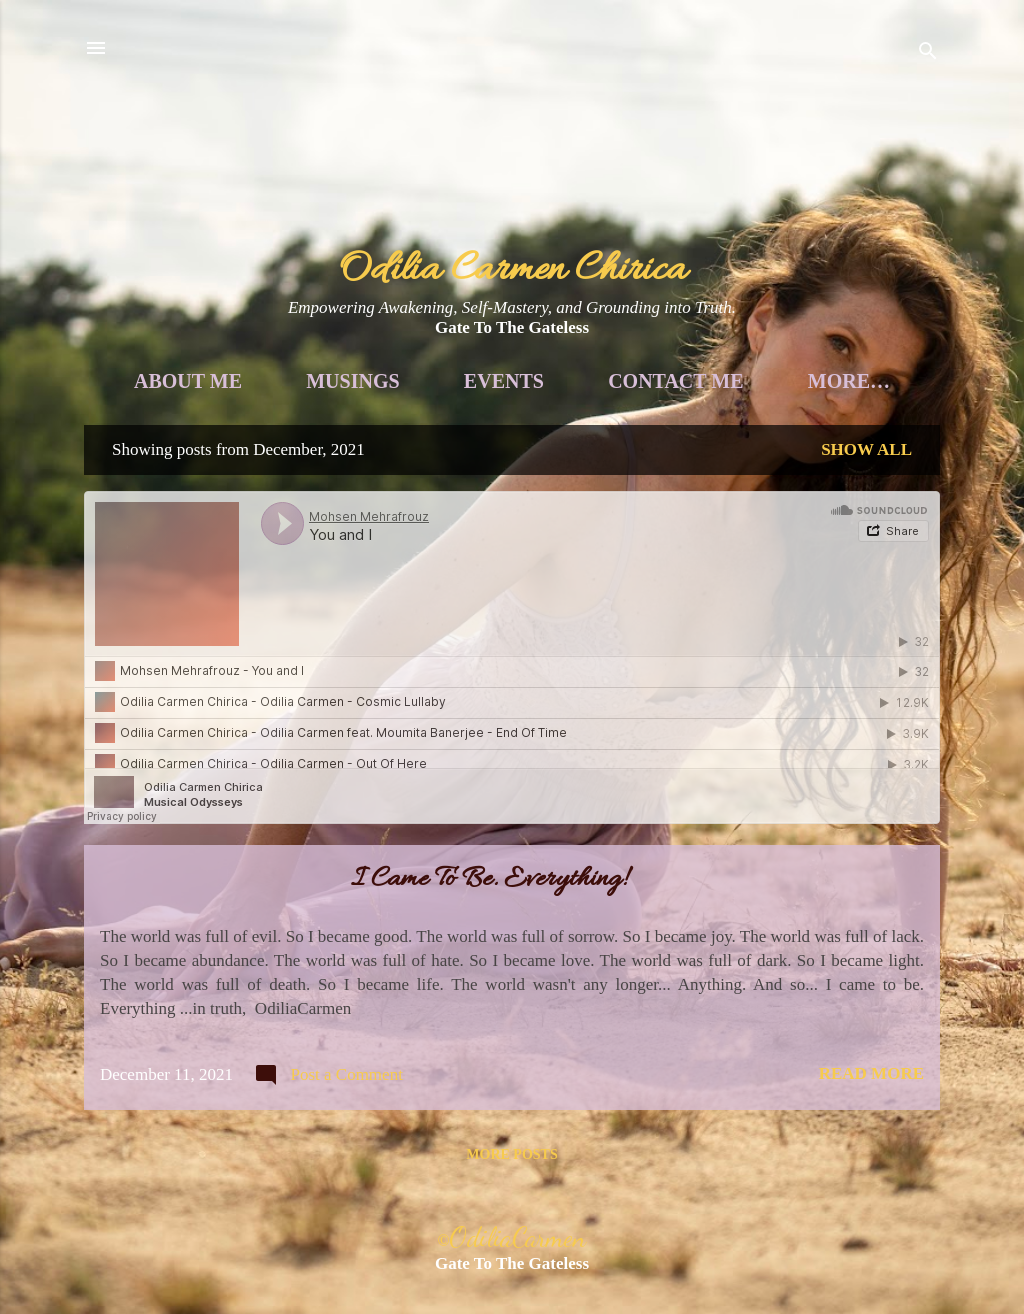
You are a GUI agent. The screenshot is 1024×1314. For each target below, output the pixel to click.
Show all (866, 472)
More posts (511, 1177)
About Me (261, 381)
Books (525, 404)
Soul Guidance (709, 404)
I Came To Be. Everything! (488, 903)
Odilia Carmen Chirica (512, 270)
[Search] (928, 54)
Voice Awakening (328, 404)
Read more (871, 1096)
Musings (425, 381)
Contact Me (748, 381)
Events (577, 381)
